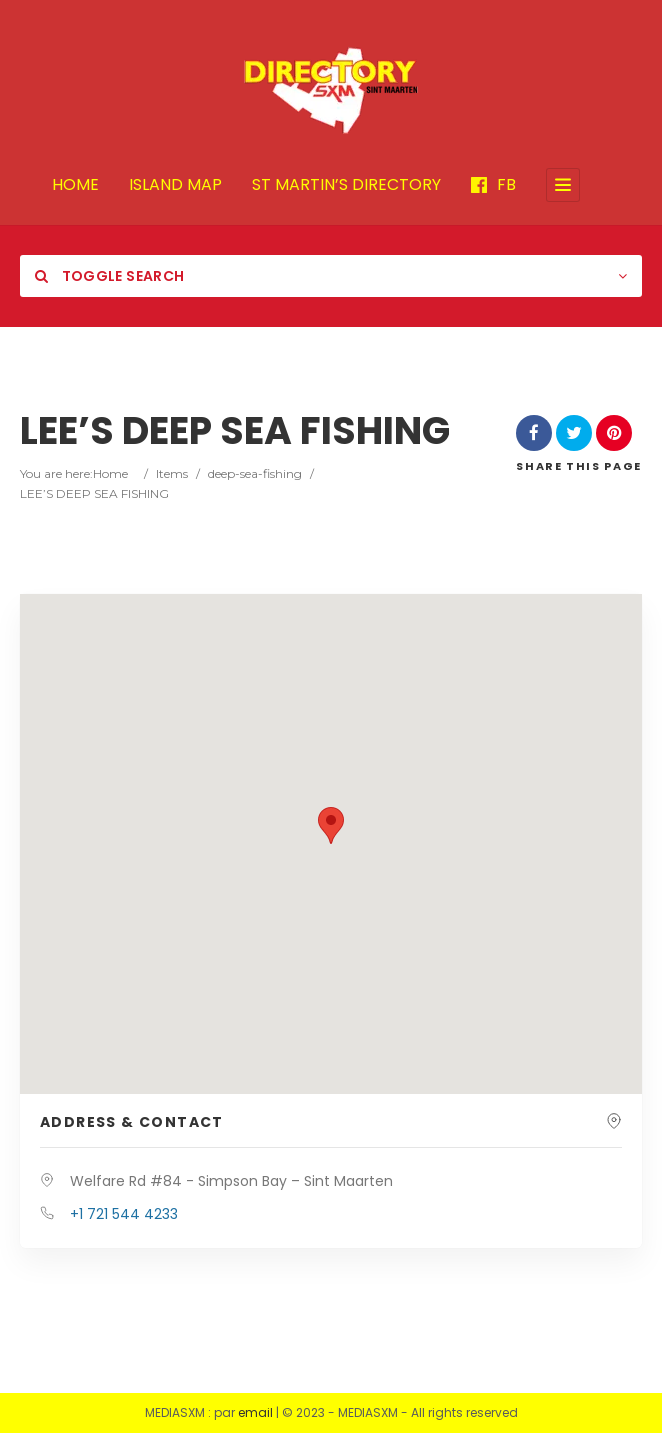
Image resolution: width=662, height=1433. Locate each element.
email (255, 1412)
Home (110, 473)
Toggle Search (109, 276)
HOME (75, 185)
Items (172, 473)
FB (493, 185)
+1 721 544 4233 (124, 1214)
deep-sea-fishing (255, 473)
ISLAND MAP (175, 185)
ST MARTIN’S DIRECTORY (346, 185)
